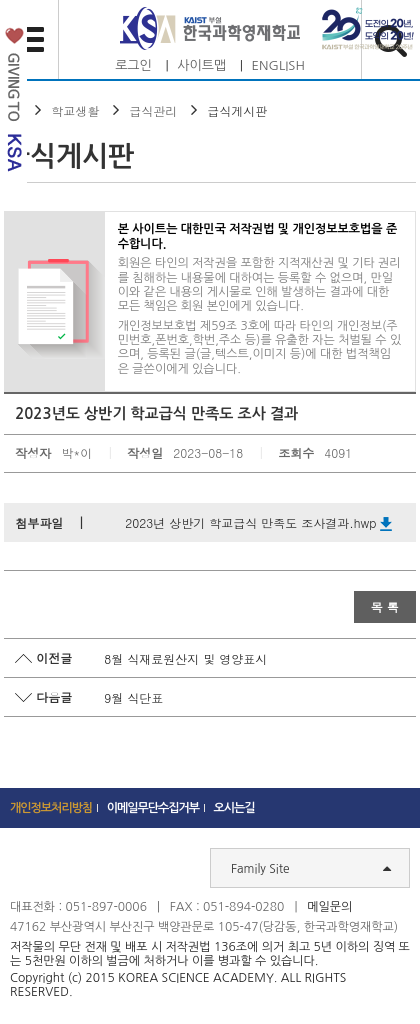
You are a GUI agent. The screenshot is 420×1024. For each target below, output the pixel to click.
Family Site (311, 868)
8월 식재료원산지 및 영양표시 (185, 658)
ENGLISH (278, 65)
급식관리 (153, 110)
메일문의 (329, 907)
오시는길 (234, 808)
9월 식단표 (133, 697)
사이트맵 (201, 65)
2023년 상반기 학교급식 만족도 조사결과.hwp (258, 522)
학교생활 (75, 110)
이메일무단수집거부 (153, 808)
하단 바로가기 (0, 0)
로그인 (133, 65)
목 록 (385, 606)
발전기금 (13, 103)
